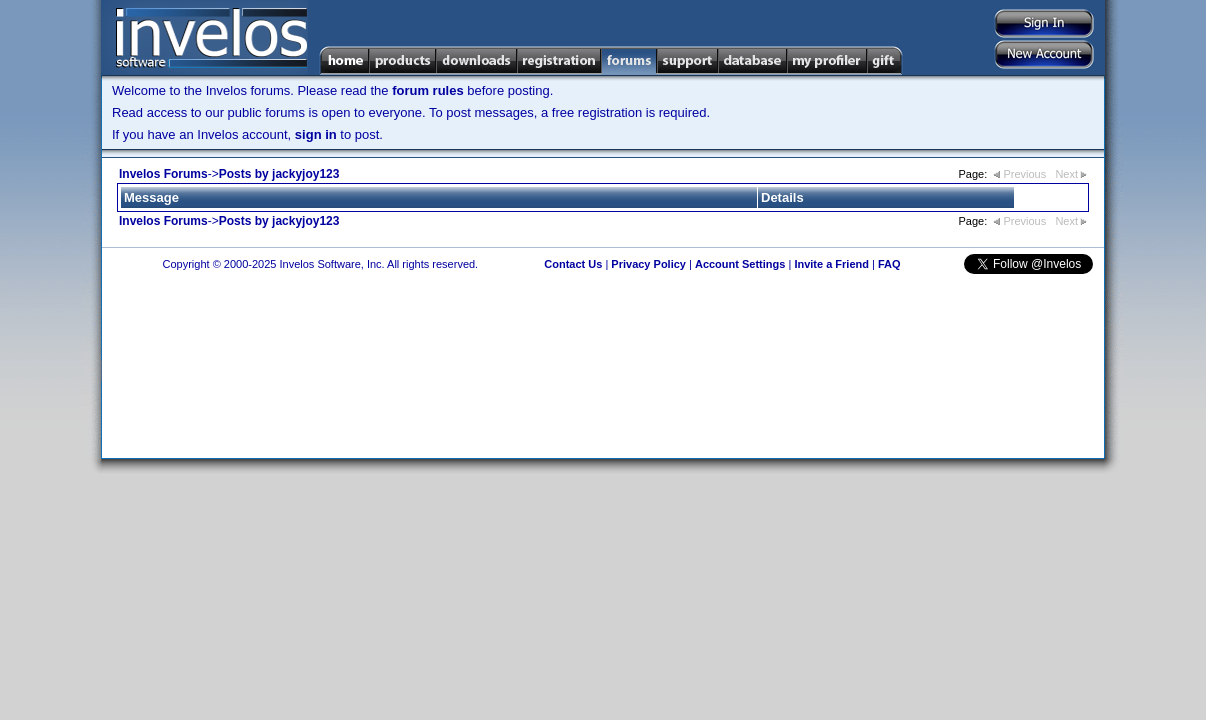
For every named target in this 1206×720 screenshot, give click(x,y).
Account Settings (740, 264)
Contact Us (573, 264)
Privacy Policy (648, 264)
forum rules (428, 90)
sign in (316, 134)
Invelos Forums (163, 174)
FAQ (889, 264)
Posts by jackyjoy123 (279, 174)
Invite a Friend (831, 264)
